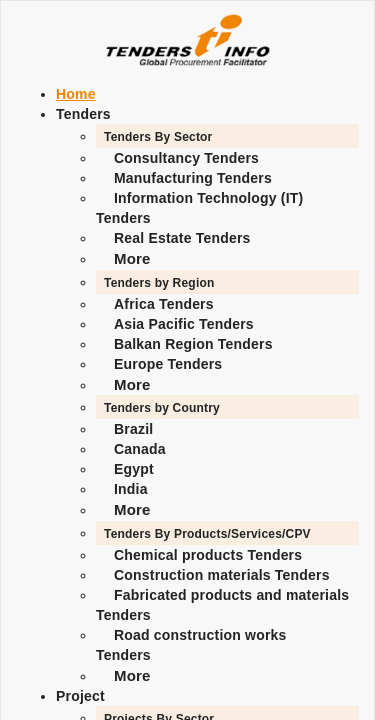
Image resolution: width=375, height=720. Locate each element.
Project (80, 696)
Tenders (83, 114)
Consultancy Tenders (186, 158)
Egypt (134, 469)
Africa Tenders (164, 304)
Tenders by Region (159, 283)
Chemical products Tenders (208, 555)
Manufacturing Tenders (193, 178)
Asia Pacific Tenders (184, 324)
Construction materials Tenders (222, 575)
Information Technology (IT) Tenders (199, 208)
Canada (140, 449)
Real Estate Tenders (182, 238)
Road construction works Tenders (191, 645)
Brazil (133, 429)
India (131, 489)
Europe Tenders (168, 364)
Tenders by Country (162, 408)
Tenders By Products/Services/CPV (207, 534)
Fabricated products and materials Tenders (222, 605)
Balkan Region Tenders (193, 344)
